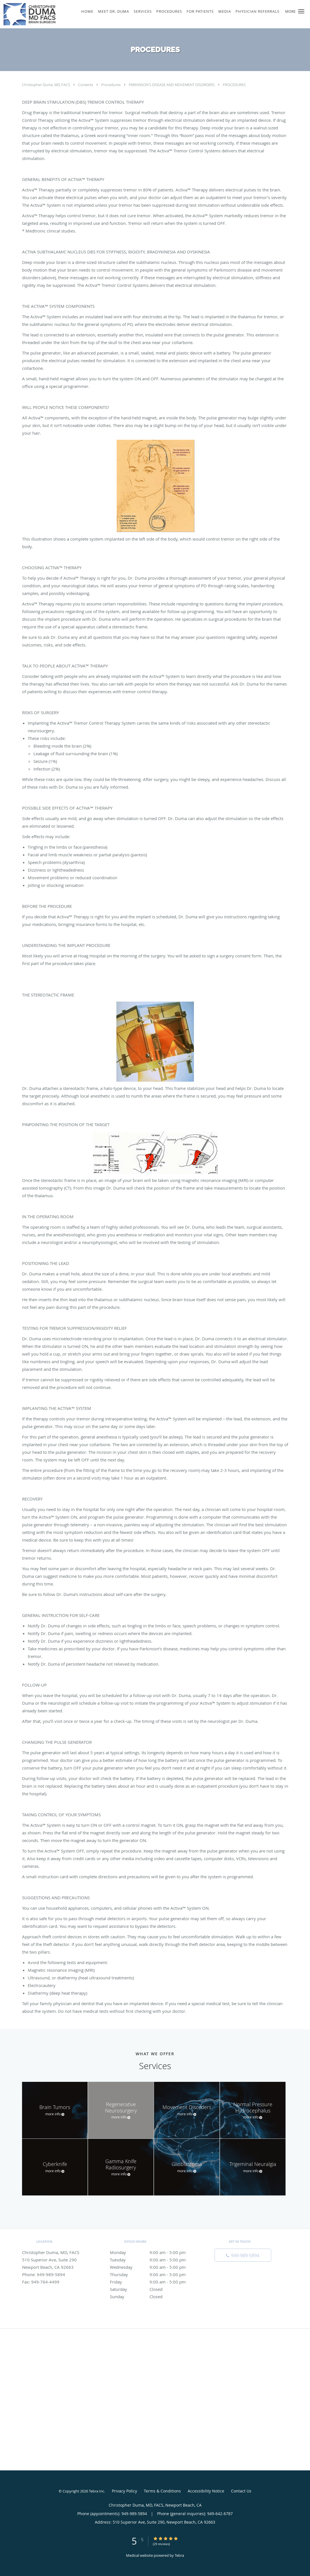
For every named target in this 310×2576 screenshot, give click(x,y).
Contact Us (241, 2491)
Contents (86, 84)
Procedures (111, 84)
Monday (154, 2252)
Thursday (154, 2274)
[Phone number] (243, 2255)
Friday (154, 2281)
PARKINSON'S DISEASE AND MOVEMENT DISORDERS (172, 84)
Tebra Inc (96, 2491)
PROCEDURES (234, 84)
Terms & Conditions (162, 2491)
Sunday (154, 2296)
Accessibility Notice (206, 2491)
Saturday (154, 2289)
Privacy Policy (124, 2491)
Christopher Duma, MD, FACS (46, 84)
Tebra (179, 2555)
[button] (301, 11)
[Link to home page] (28, 14)
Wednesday (154, 2267)
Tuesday (154, 2259)
